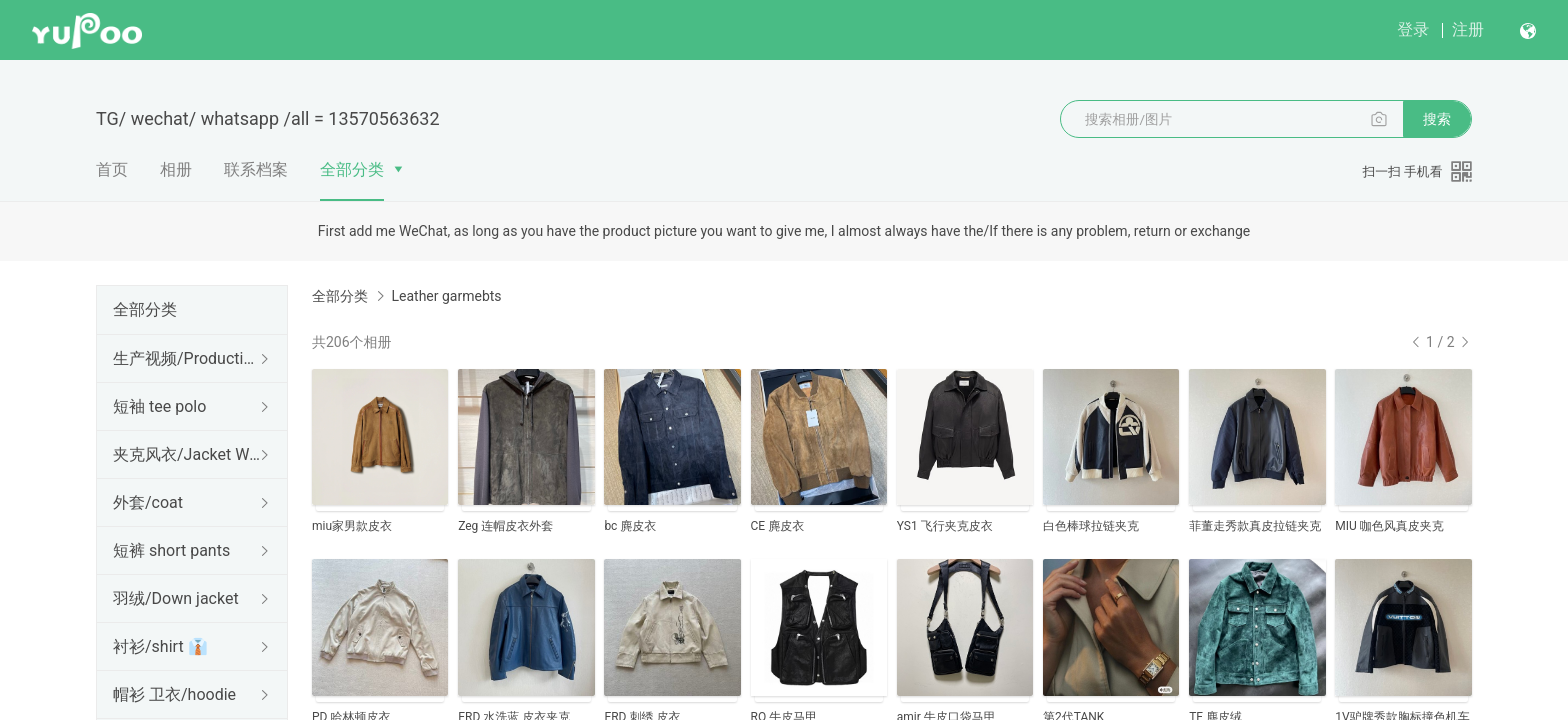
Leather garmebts (446, 296)
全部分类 (352, 169)
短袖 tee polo (159, 406)
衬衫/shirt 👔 (160, 646)
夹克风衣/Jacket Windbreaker (188, 454)
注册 (1468, 29)
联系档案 (256, 169)
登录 (1413, 29)
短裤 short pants (171, 550)
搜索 (1437, 119)
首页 (112, 169)
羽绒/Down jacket (176, 598)
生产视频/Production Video (188, 358)
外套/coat (148, 502)
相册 (176, 169)
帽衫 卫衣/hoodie (174, 694)
